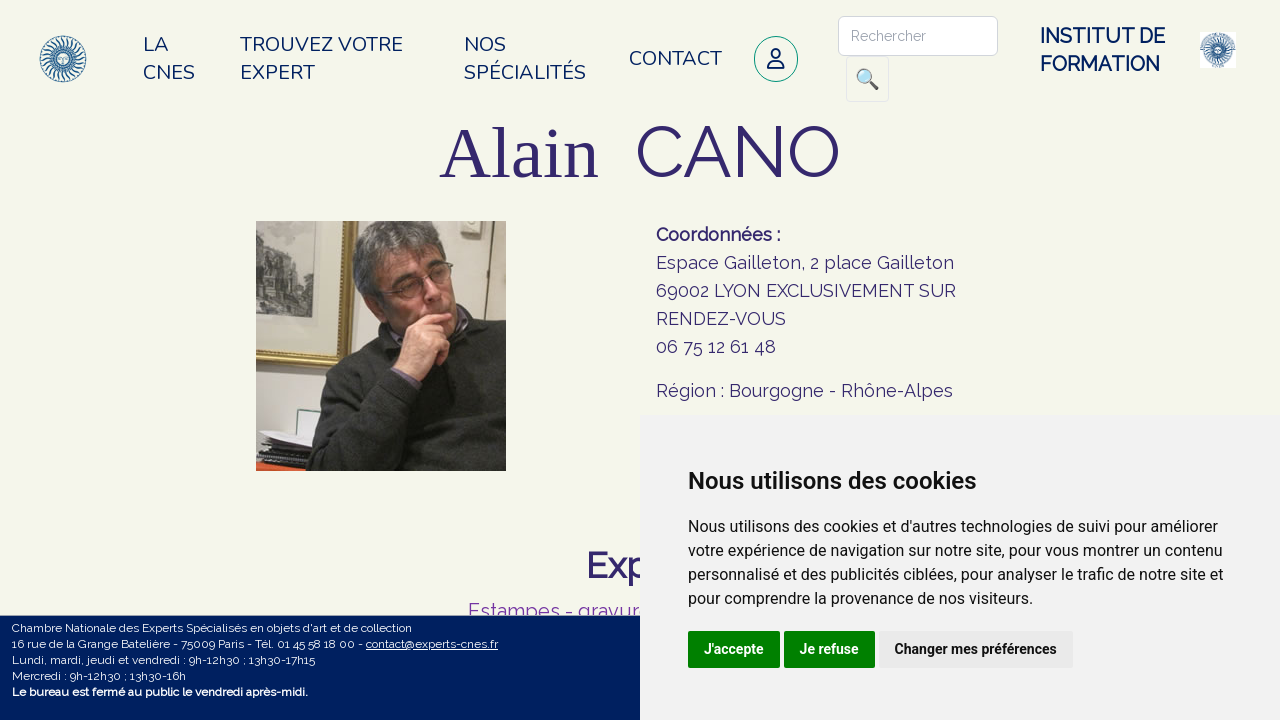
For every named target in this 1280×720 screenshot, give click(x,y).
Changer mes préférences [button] (976, 649)
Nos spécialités (525, 58)
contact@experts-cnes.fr (432, 644)
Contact (675, 58)
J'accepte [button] (734, 649)
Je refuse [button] (829, 649)
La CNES (169, 58)
